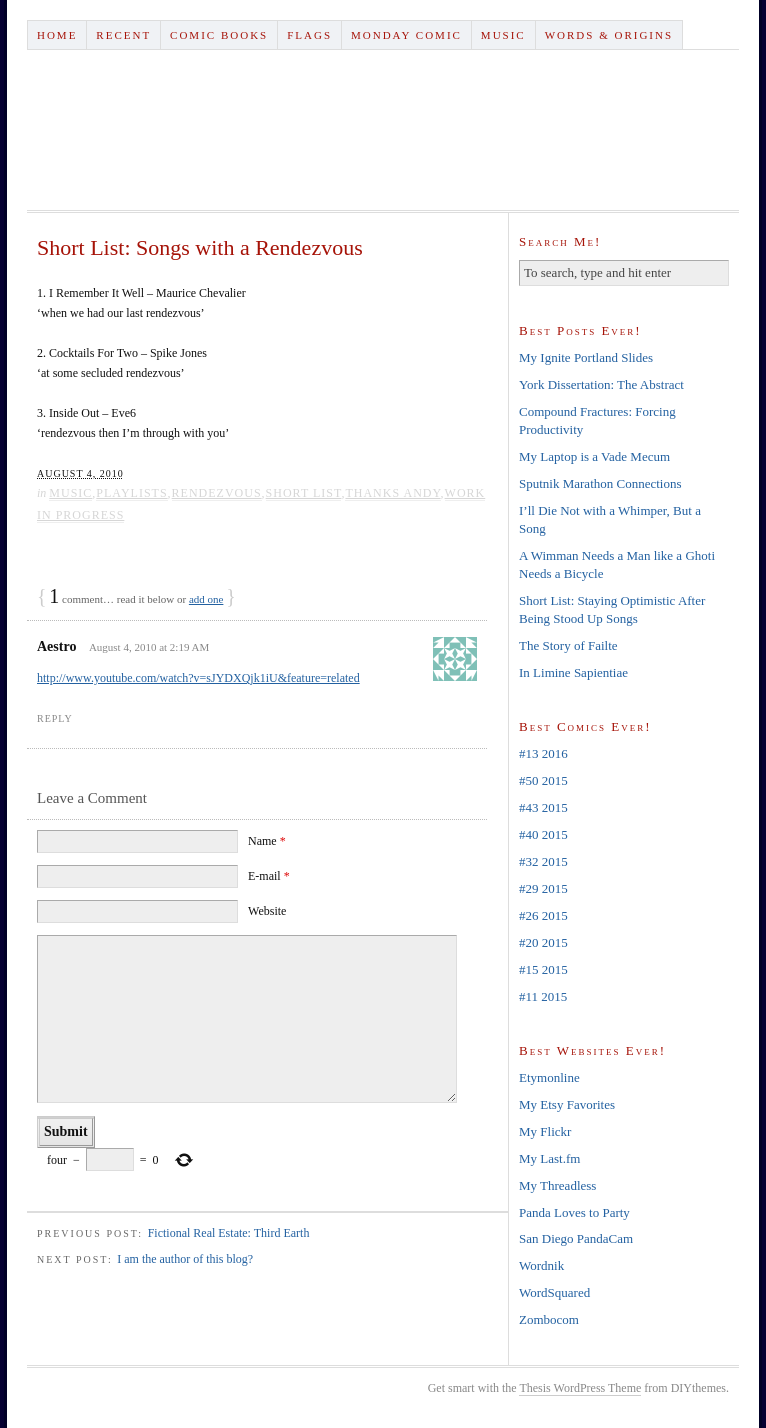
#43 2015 (543, 807)
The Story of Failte (568, 645)
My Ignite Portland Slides (586, 357)
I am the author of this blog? (185, 1259)
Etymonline (549, 1077)
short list (304, 493)
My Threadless (557, 1185)
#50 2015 (543, 780)
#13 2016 (543, 753)
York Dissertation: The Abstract (601, 384)
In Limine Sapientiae (573, 672)
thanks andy (392, 493)
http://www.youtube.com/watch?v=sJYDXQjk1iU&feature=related (198, 678)
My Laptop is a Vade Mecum (594, 456)
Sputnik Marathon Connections (600, 483)
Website (267, 911)
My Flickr (545, 1131)
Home (57, 35)
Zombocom (549, 1319)
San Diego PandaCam (576, 1238)
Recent (123, 35)
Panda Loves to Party (574, 1212)
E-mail (269, 876)
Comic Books (219, 35)
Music (503, 35)
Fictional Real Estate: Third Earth (229, 1233)
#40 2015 (543, 834)
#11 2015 (543, 996)
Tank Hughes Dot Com (383, 130)
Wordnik (541, 1265)
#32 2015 (543, 861)
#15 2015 (543, 969)
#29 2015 (543, 888)
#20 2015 (543, 942)
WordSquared (554, 1292)
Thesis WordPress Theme (580, 1388)
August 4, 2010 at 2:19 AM (149, 647)
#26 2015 (543, 915)
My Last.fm (549, 1158)
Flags (309, 35)
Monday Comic (406, 35)
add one (206, 599)
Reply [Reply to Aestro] (55, 718)
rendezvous (217, 493)
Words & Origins (609, 35)
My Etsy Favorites (567, 1104)
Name (267, 841)
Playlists (131, 493)
